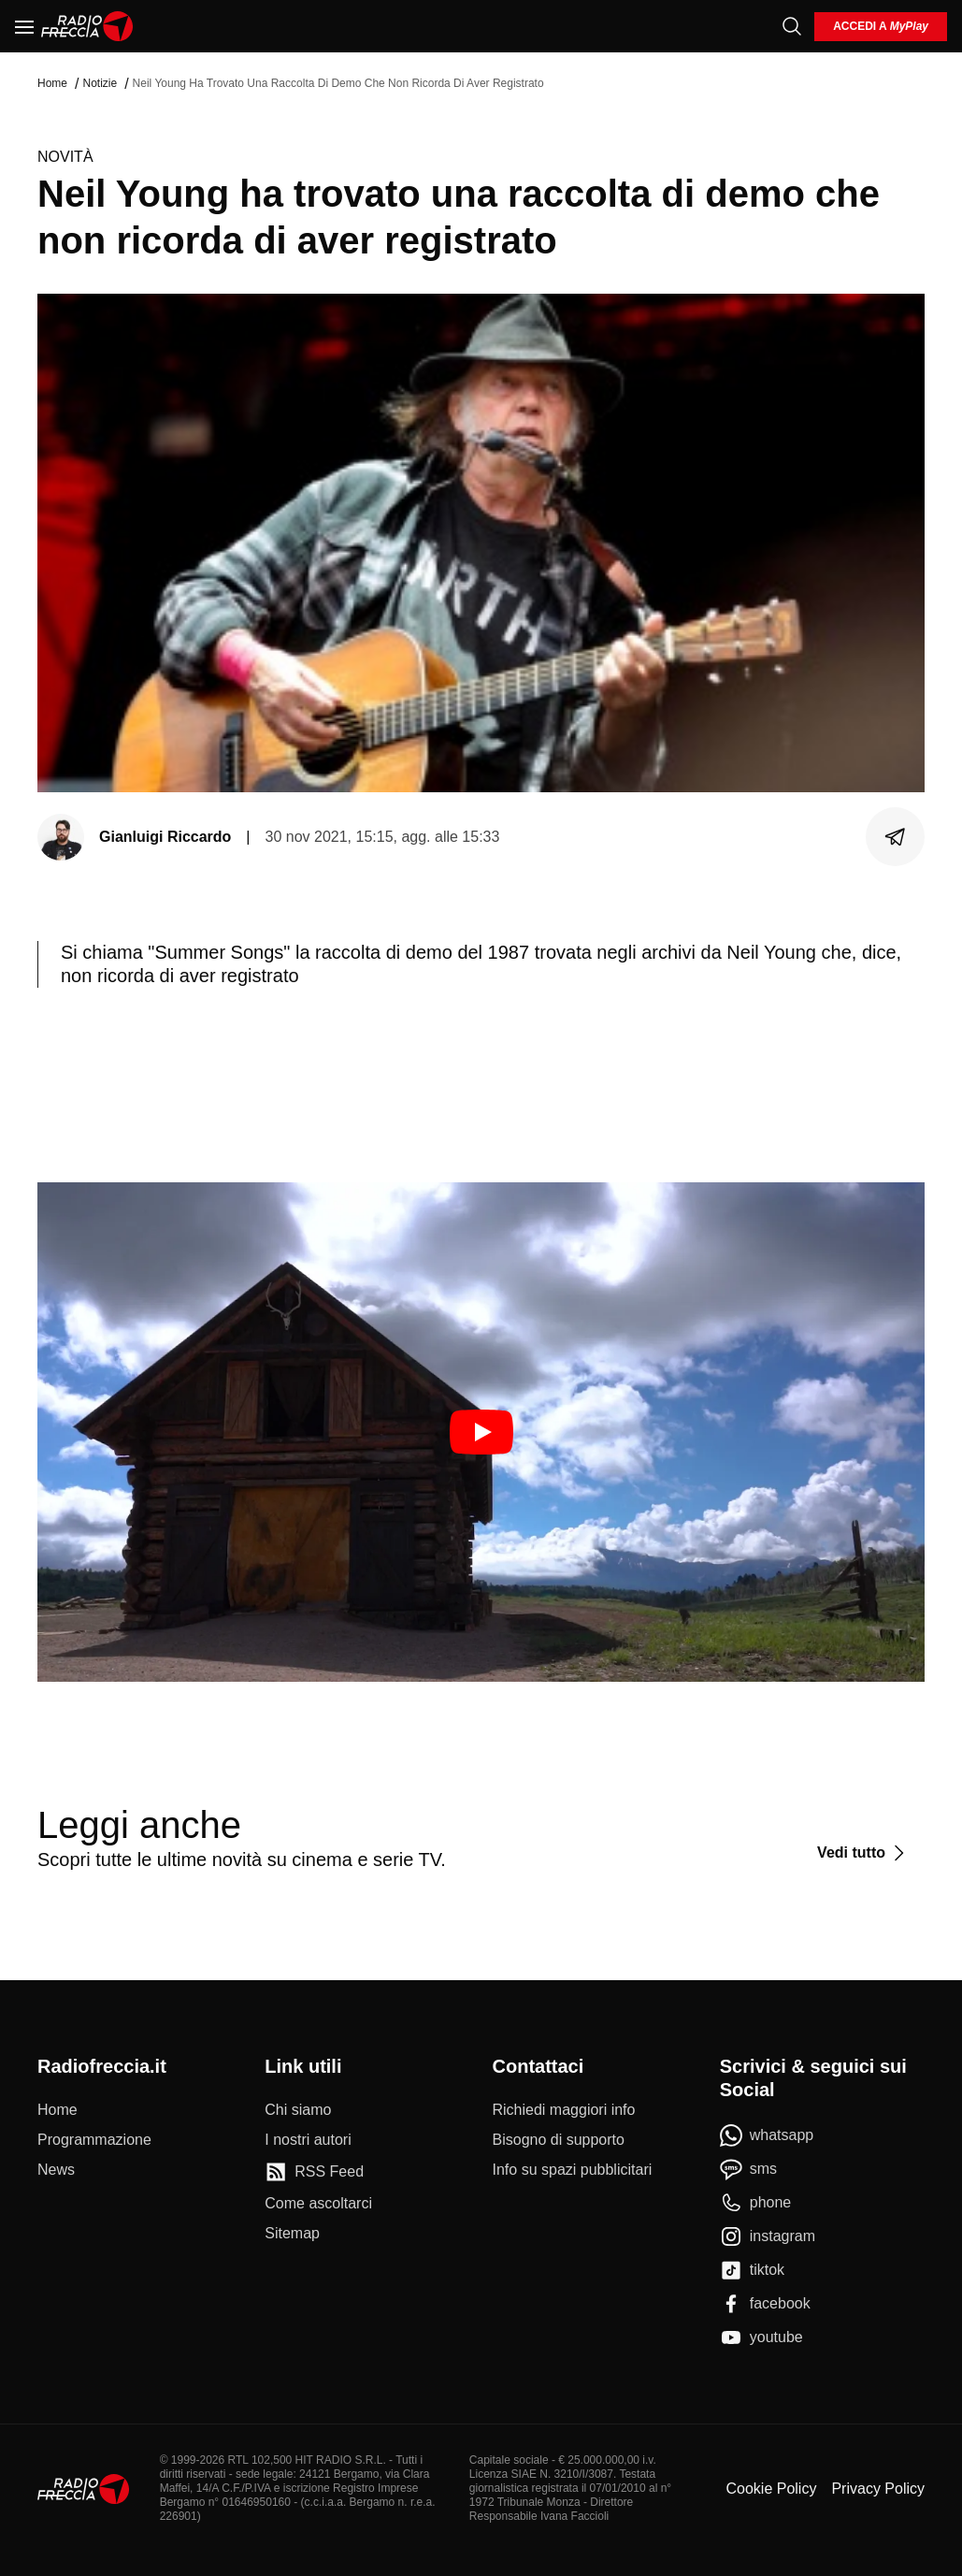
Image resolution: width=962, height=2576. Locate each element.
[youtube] (761, 2337)
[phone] (756, 2203)
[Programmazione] (94, 2140)
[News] (56, 2170)
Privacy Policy (878, 2488)
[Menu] (24, 26)
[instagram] (767, 2236)
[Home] (87, 26)
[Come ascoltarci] (318, 2203)
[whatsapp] (767, 2135)
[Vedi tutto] (863, 1853)
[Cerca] (792, 26)
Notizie (99, 83)
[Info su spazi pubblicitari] (573, 2170)
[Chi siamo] (298, 2110)
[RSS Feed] (314, 2172)
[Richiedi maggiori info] (564, 2110)
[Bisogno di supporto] (559, 2140)
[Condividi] (895, 837)
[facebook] (765, 2304)
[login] (880, 26)
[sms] (748, 2169)
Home (52, 83)
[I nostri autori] (308, 2140)
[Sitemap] (292, 2233)
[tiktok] (752, 2270)
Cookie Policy (770, 2488)
